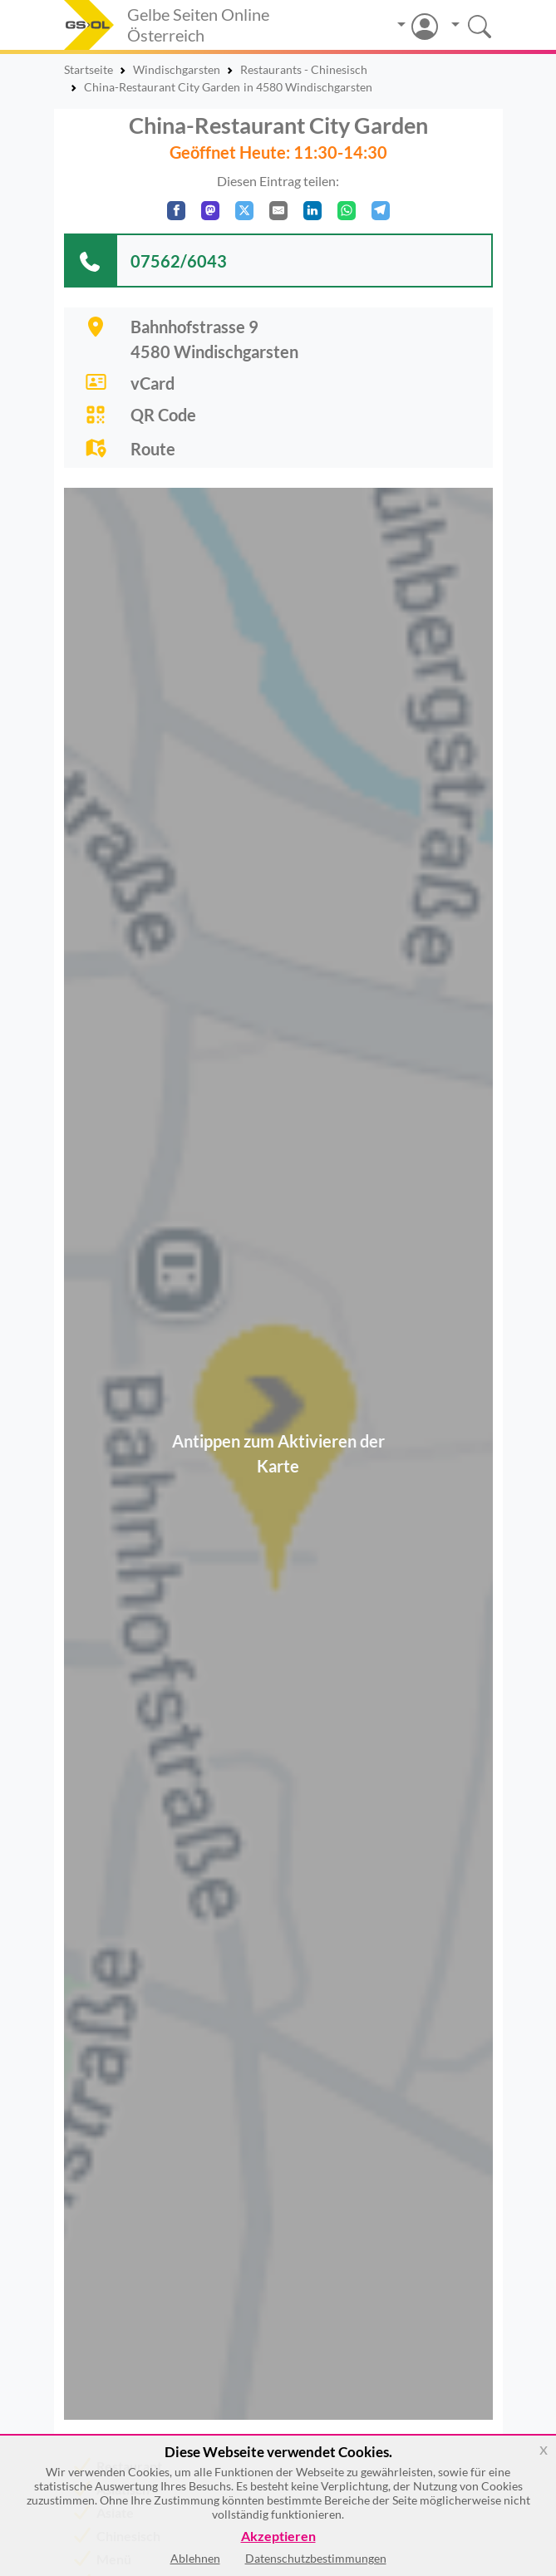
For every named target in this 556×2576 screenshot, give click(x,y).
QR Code (163, 415)
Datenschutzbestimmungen (315, 2558)
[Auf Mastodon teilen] (210, 210)
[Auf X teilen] (244, 210)
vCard (152, 383)
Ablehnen (195, 2558)
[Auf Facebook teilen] (176, 210)
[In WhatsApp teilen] (346, 210)
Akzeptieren (278, 2536)
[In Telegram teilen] (380, 210)
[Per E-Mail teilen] (278, 210)
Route (152, 449)
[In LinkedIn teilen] (312, 210)
